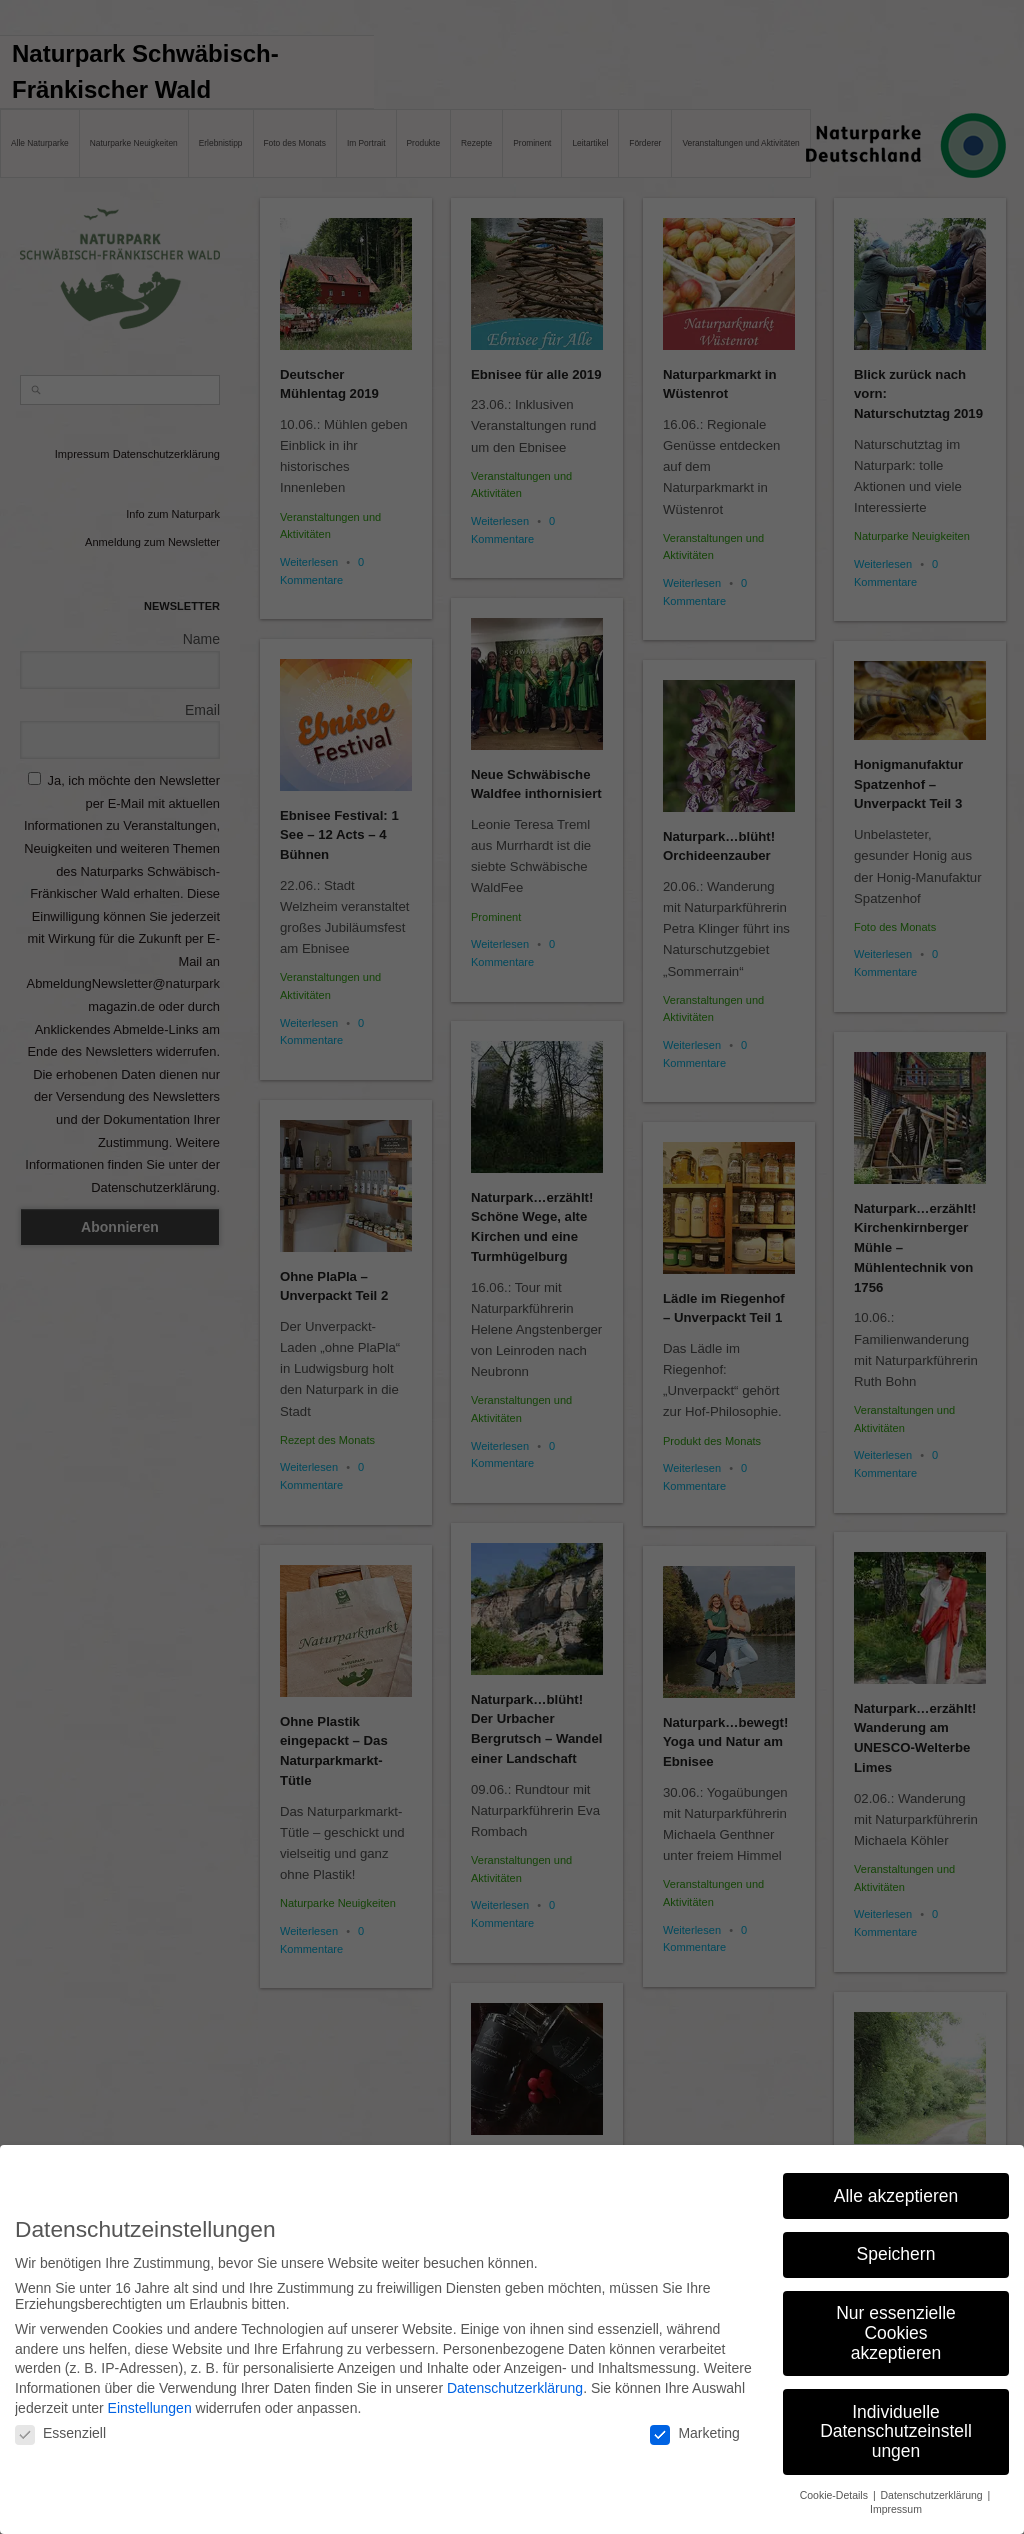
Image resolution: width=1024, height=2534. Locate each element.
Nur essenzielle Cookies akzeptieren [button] (896, 2326)
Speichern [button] (896, 2248)
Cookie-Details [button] (835, 2488)
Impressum (896, 2503)
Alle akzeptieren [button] (896, 2189)
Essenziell (60, 2427)
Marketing (694, 2427)
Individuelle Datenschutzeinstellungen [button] (896, 2424)
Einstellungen (150, 2401)
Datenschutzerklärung (515, 2382)
